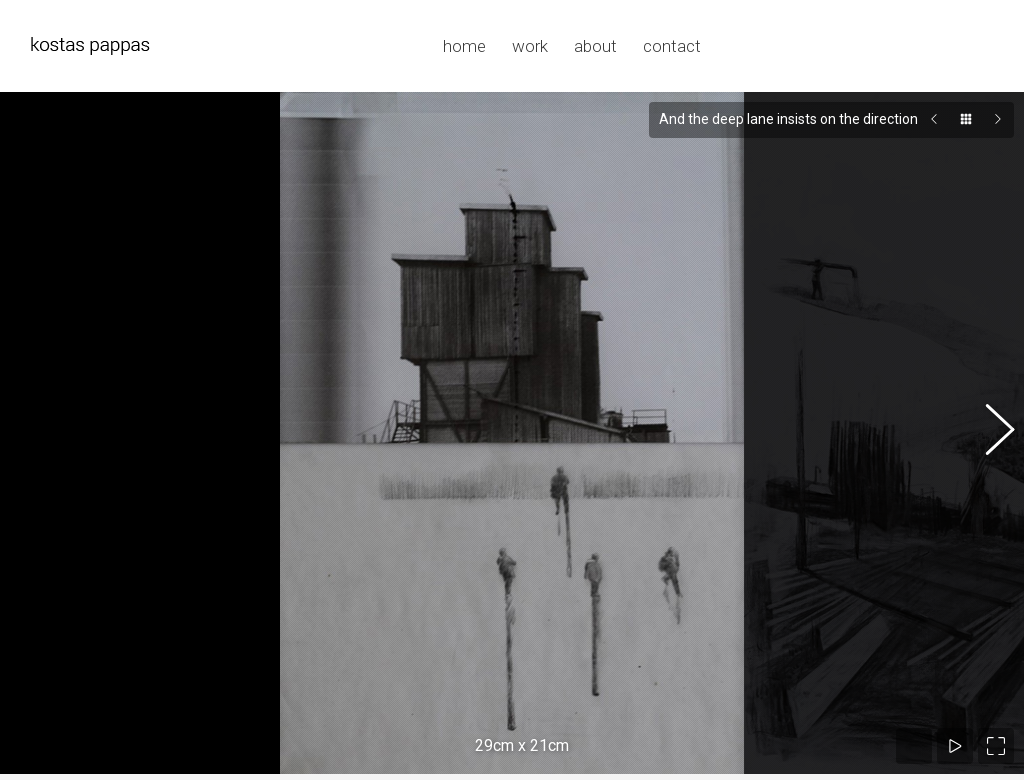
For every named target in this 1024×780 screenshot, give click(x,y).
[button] (989, 423)
